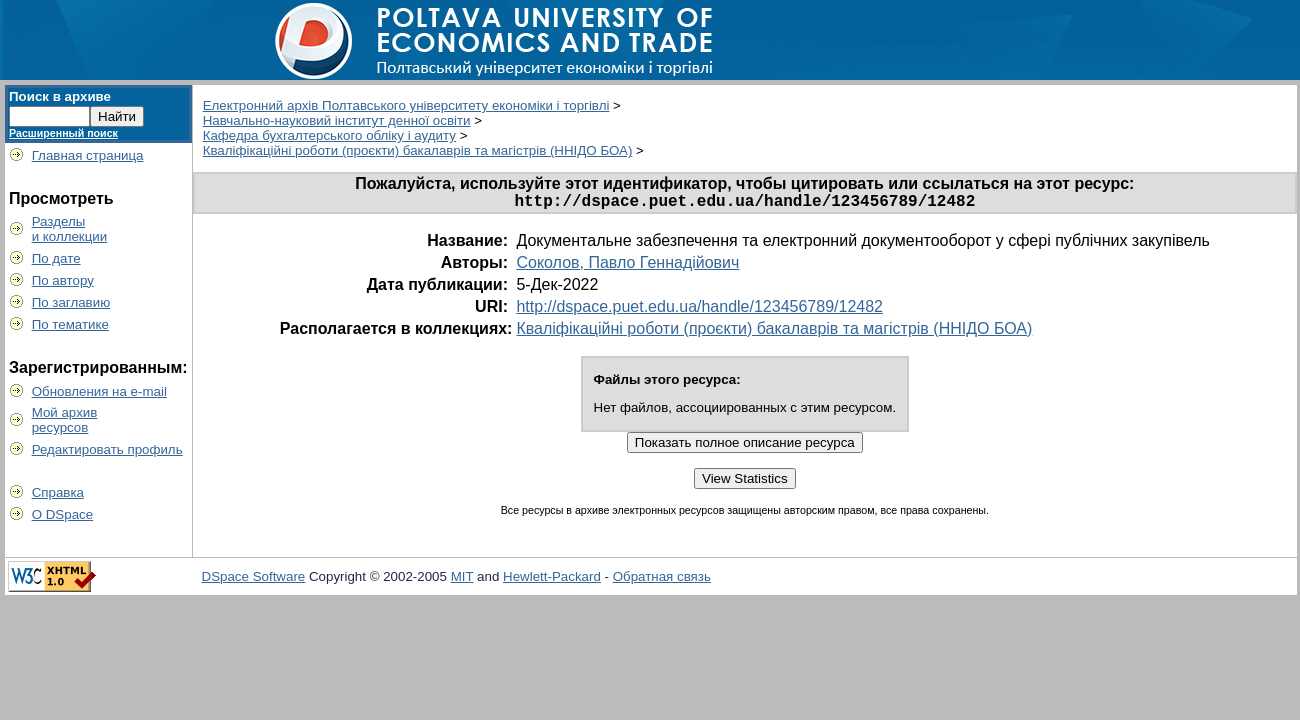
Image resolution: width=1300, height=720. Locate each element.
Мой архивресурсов (65, 420)
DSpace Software (254, 580)
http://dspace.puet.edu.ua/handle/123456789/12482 (699, 310)
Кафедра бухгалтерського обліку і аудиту (329, 135)
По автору (63, 280)
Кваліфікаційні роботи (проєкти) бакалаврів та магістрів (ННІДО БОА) (418, 150)
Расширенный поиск (63, 133)
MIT (462, 580)
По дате (56, 258)
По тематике (70, 324)
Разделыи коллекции (70, 229)
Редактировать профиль (107, 449)
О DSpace (63, 514)
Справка (58, 492)
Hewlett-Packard (552, 580)
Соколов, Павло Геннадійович (627, 266)
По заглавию (71, 302)
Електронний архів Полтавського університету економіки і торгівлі (406, 105)
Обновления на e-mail (99, 391)
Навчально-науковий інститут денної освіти (337, 120)
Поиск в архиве (60, 96)
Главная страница (88, 155)
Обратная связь (662, 580)
